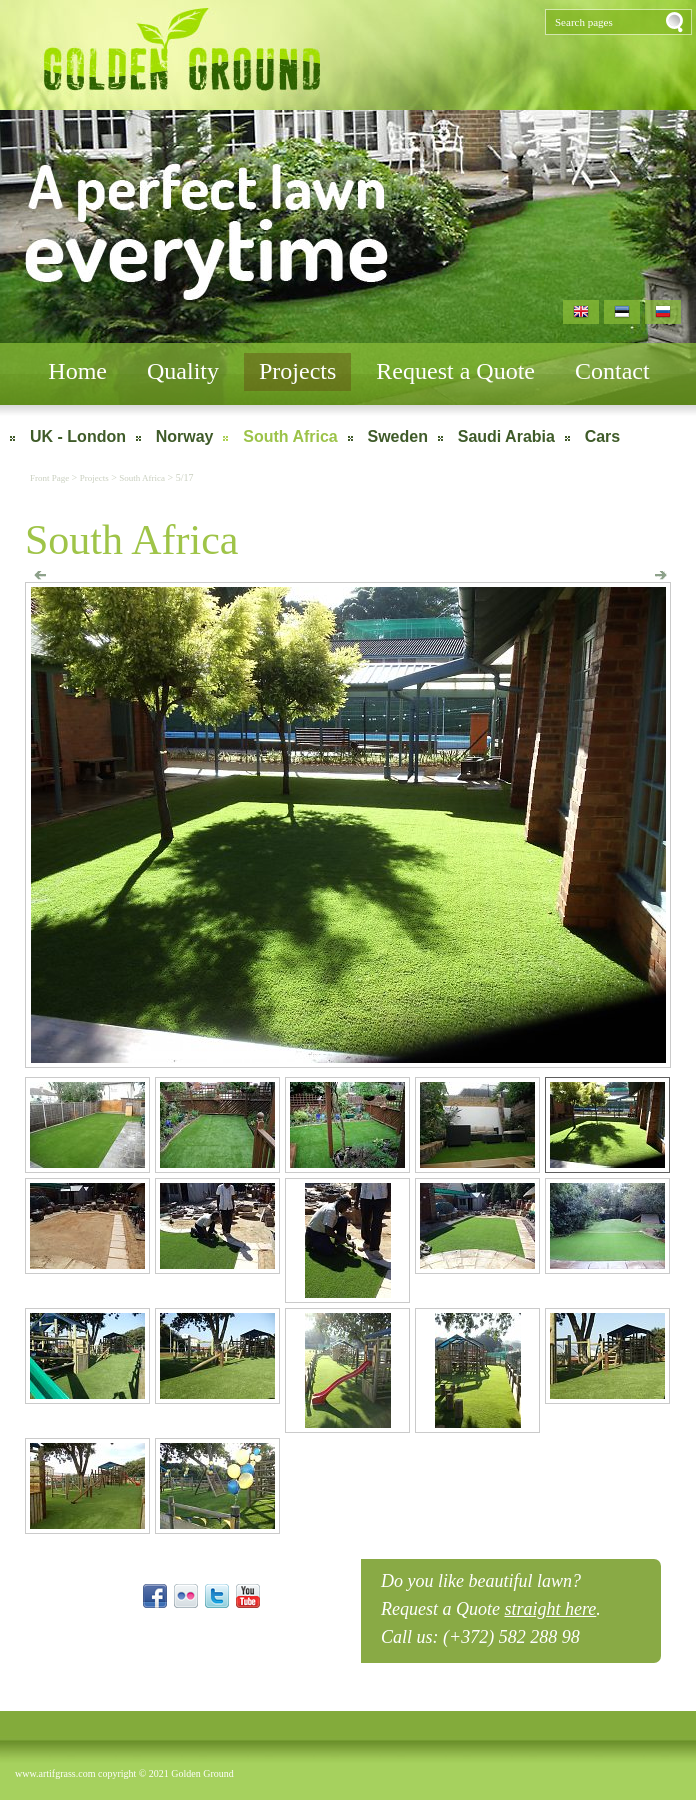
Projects (297, 371)
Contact (612, 371)
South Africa (290, 436)
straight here (550, 1609)
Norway (185, 436)
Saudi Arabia (506, 436)
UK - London (78, 436)
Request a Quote (455, 371)
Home (77, 371)
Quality (183, 371)
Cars (603, 436)
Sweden (398, 436)
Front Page (51, 478)
